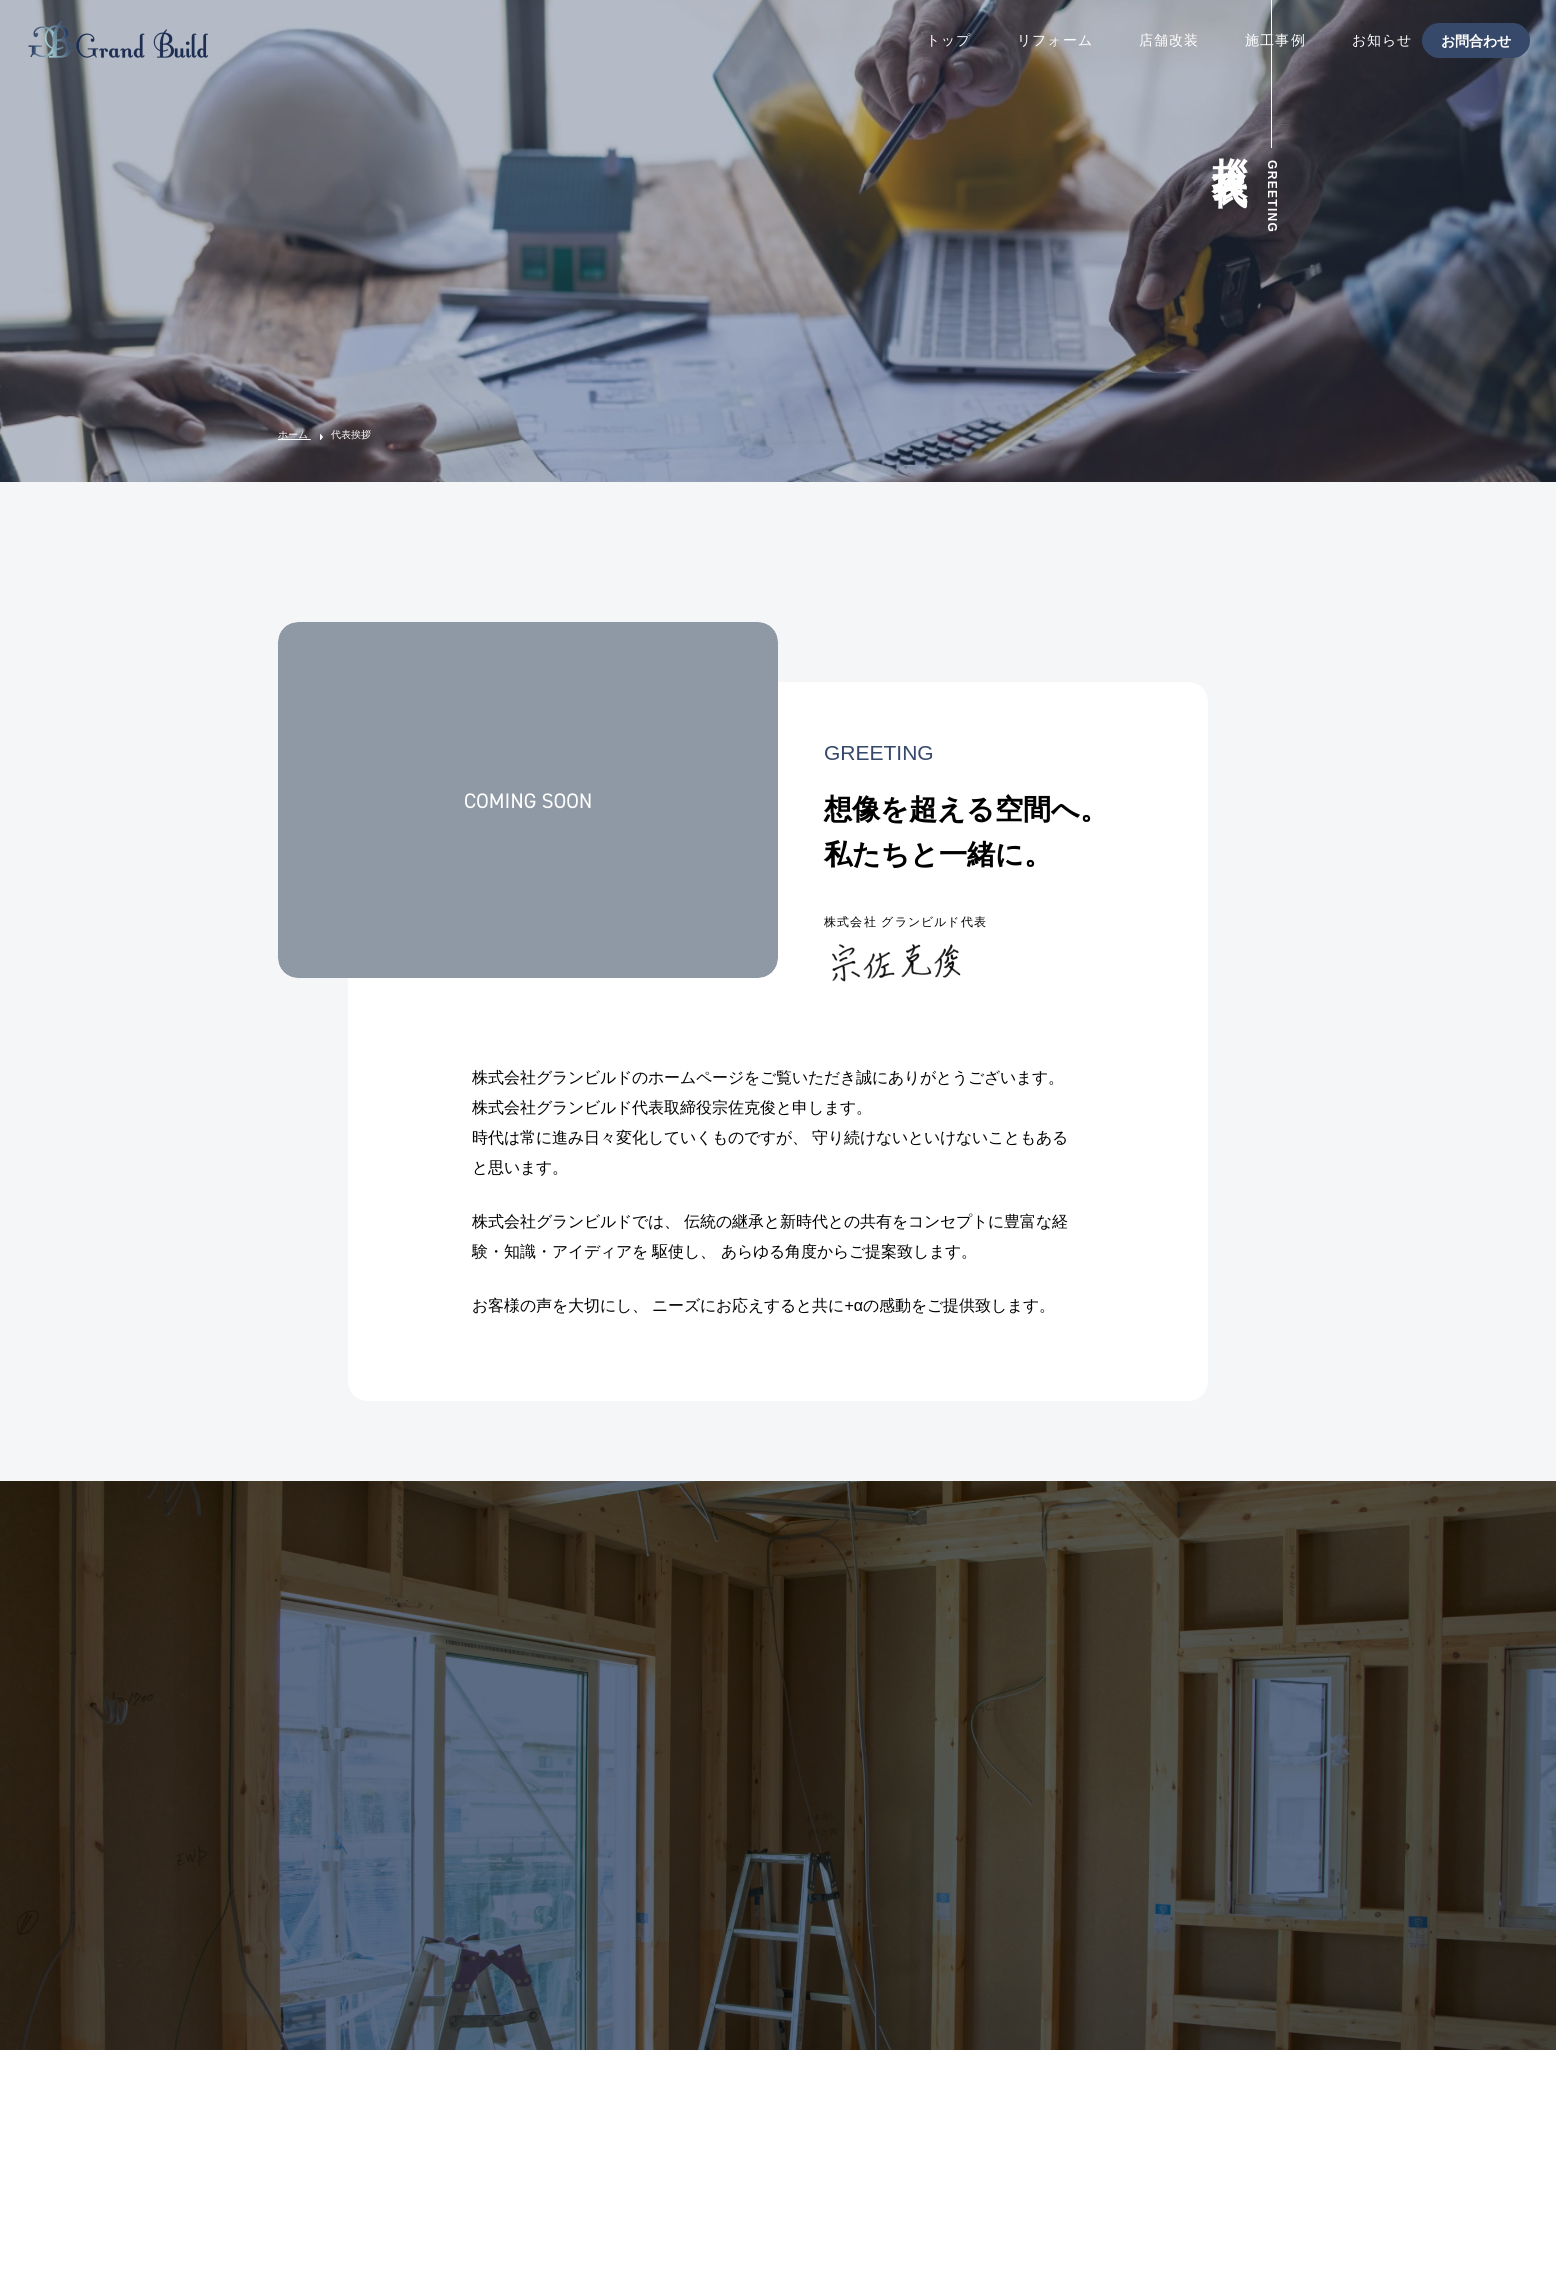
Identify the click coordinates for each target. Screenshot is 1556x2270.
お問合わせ (1476, 40)
